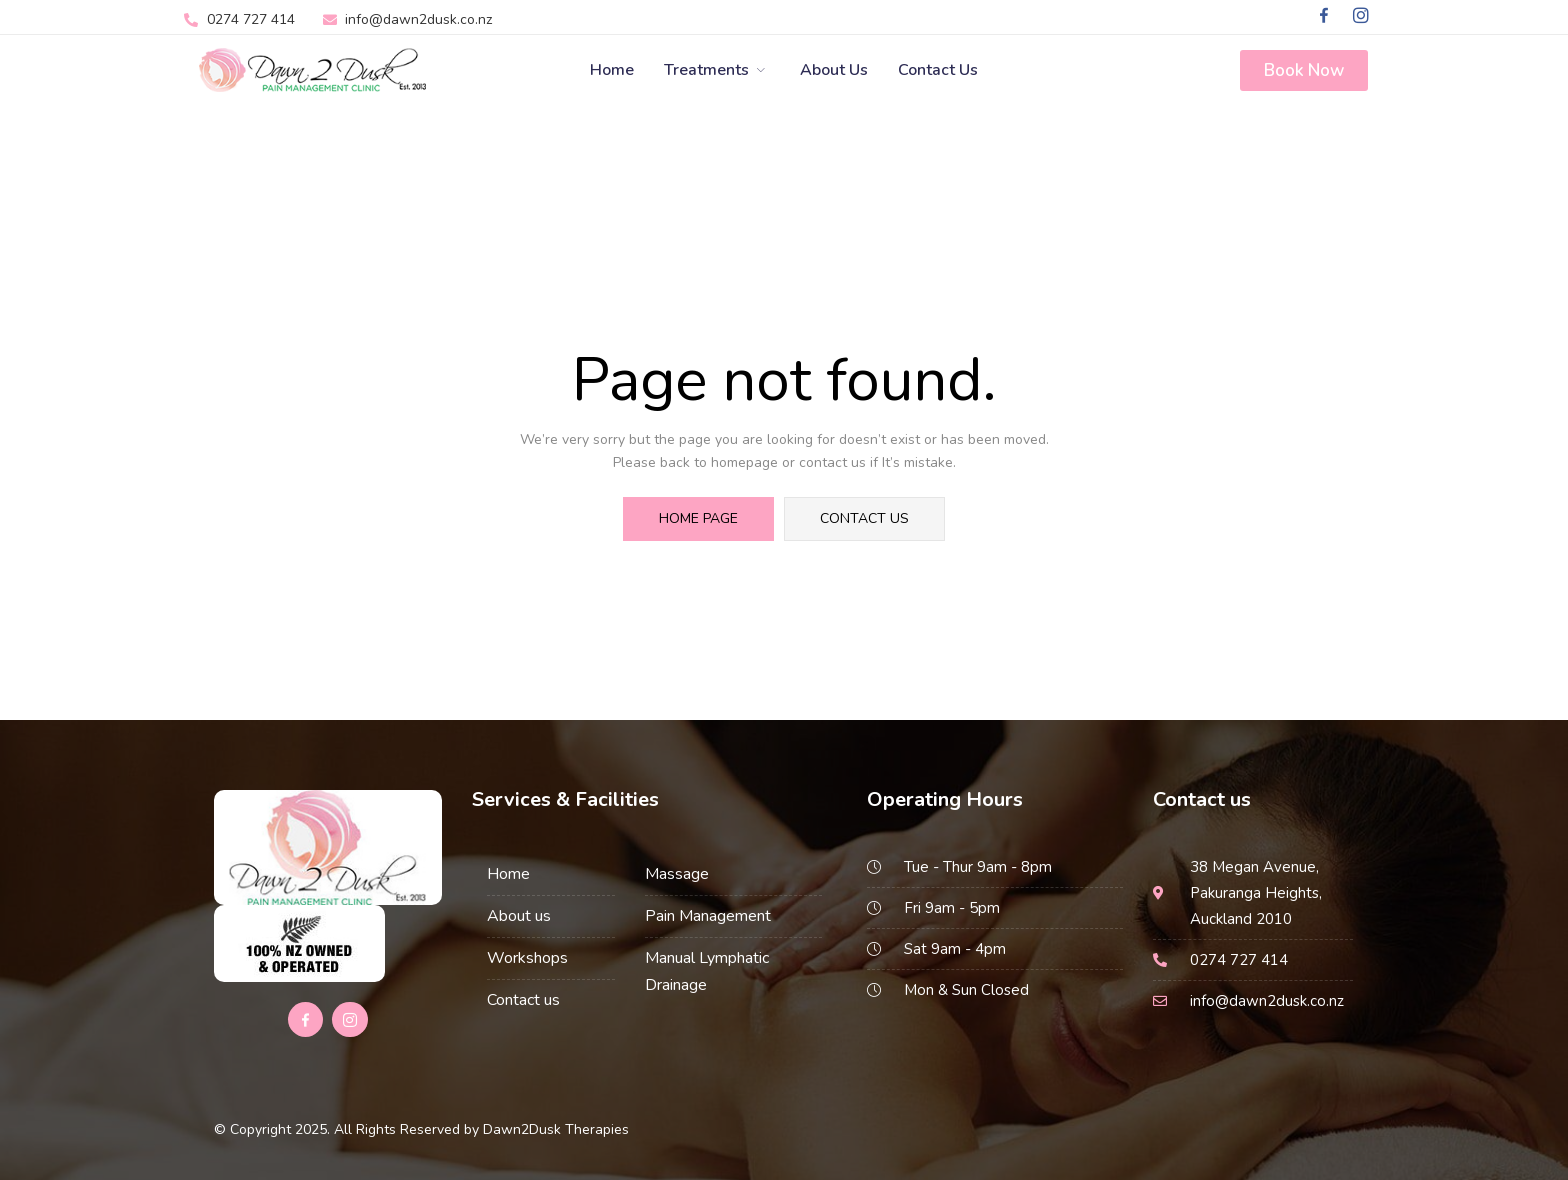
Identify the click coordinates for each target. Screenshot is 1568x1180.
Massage (677, 874)
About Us (834, 70)
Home (612, 70)
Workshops (527, 958)
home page (698, 518)
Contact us (938, 70)
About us (519, 916)
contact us (864, 518)
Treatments (717, 70)
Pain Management (708, 916)
